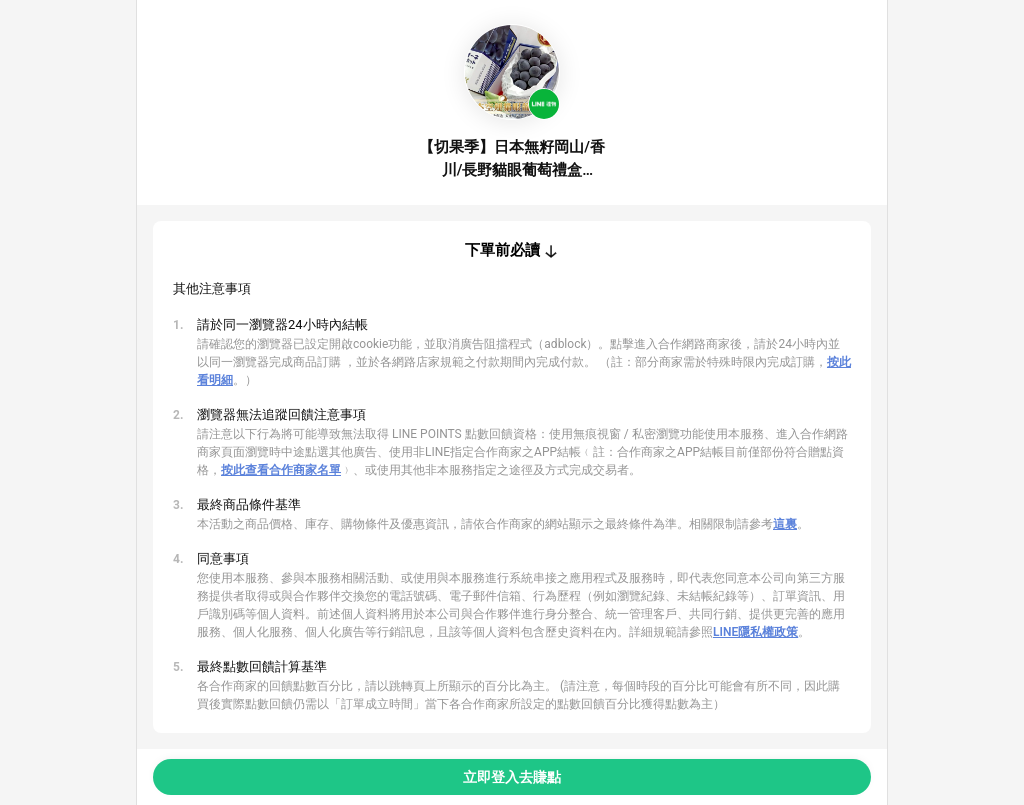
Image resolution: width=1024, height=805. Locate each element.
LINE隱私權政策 (755, 632)
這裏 (785, 524)
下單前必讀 (502, 250)
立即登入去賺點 (512, 777)
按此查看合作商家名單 (281, 470)
